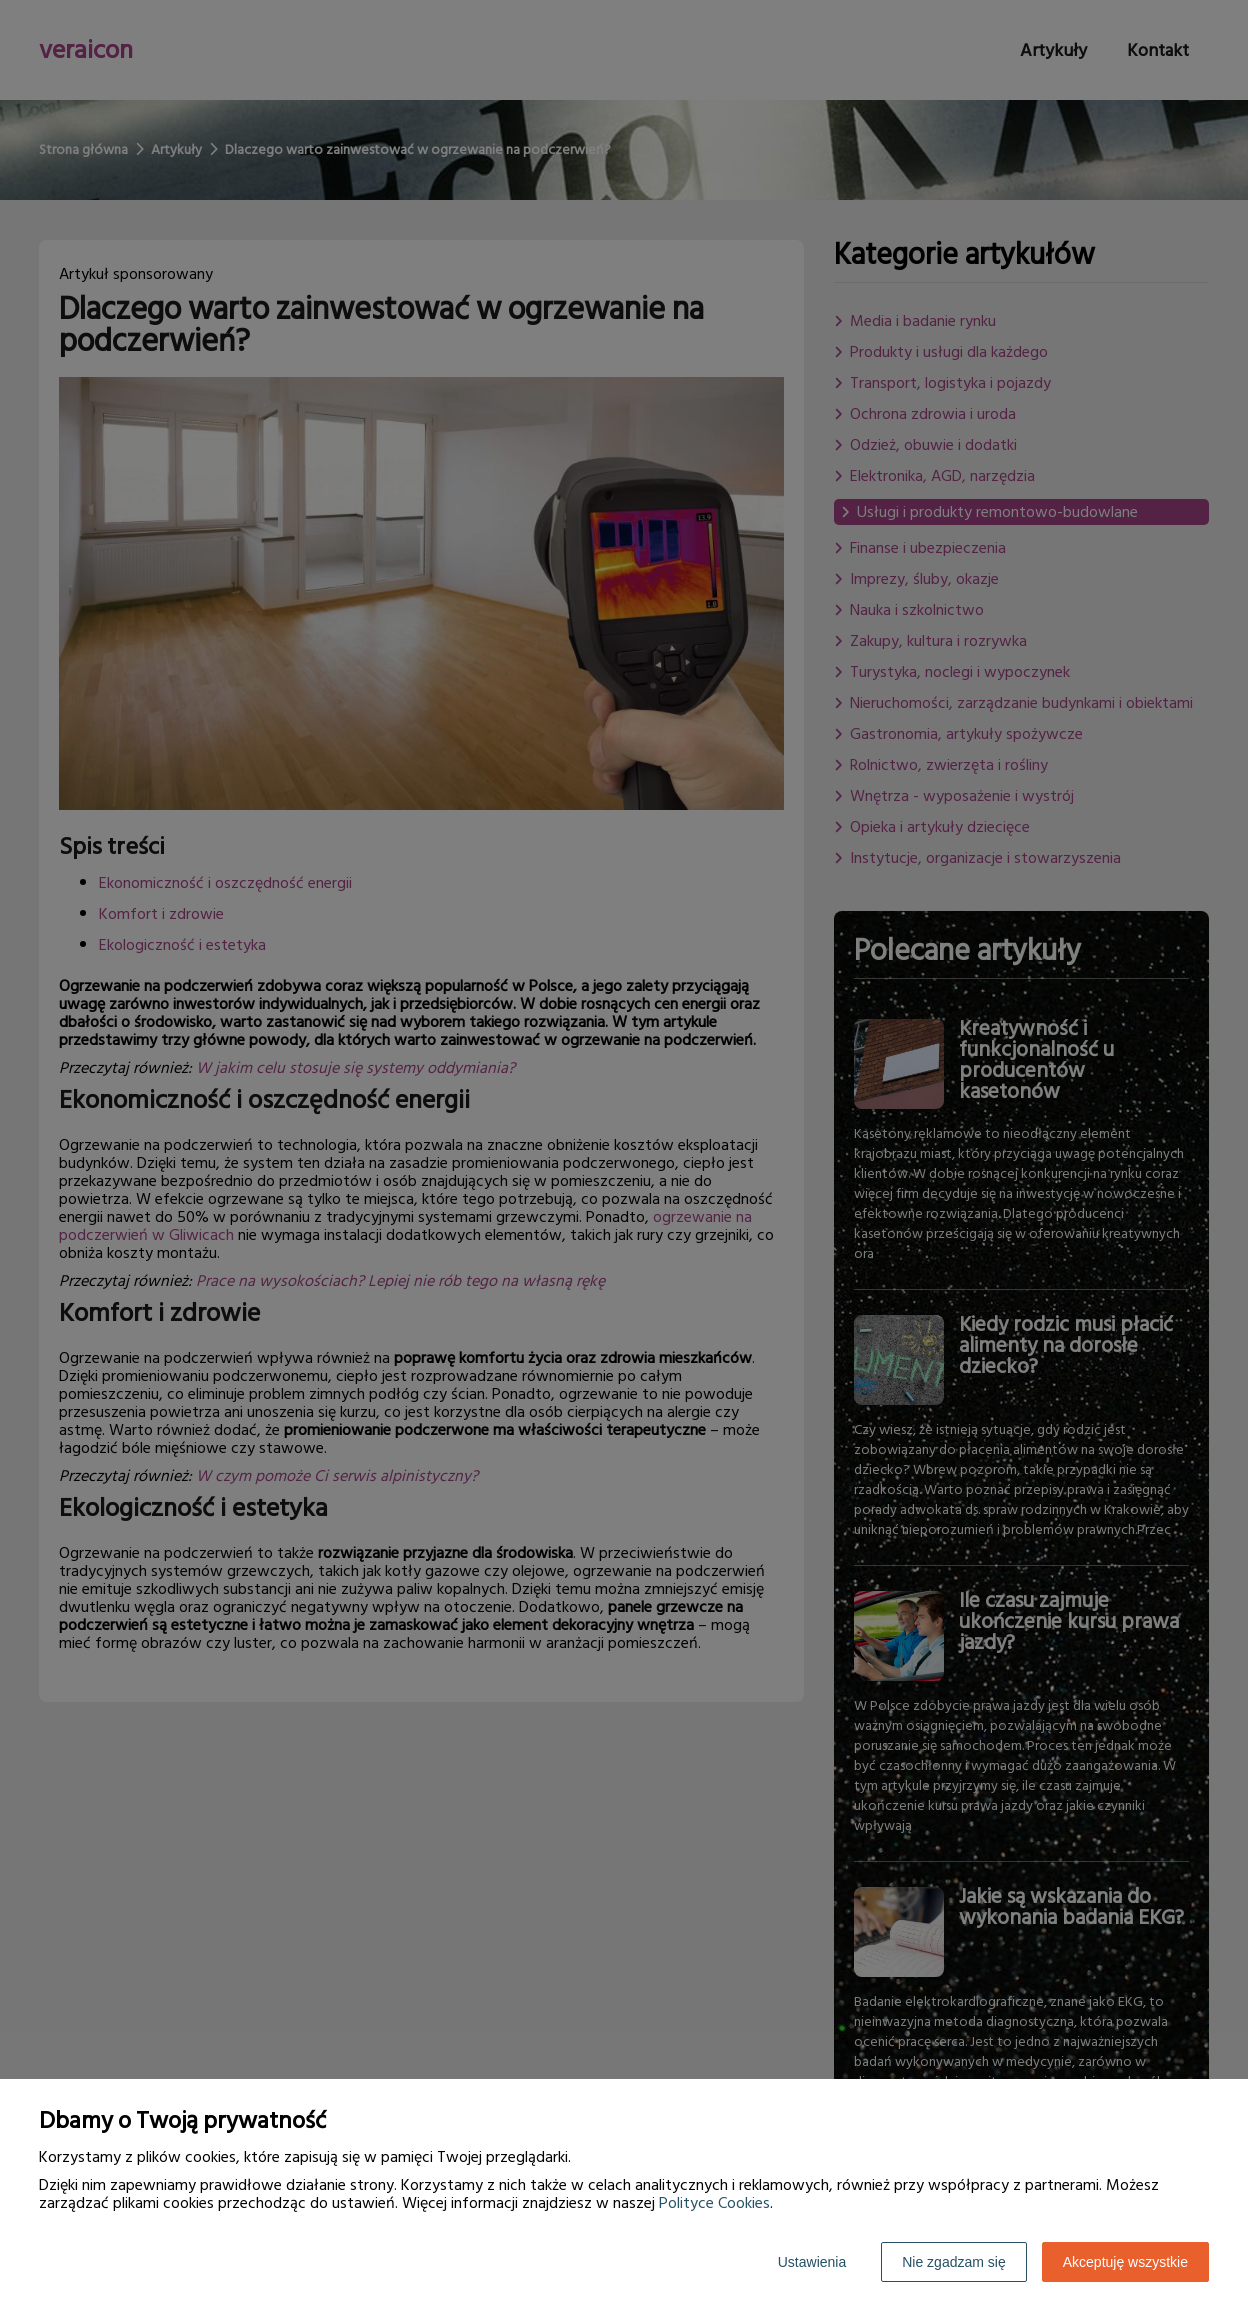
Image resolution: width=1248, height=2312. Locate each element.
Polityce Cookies (714, 2203)
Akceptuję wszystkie (1125, 2262)
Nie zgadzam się (954, 2262)
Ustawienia (812, 2262)
